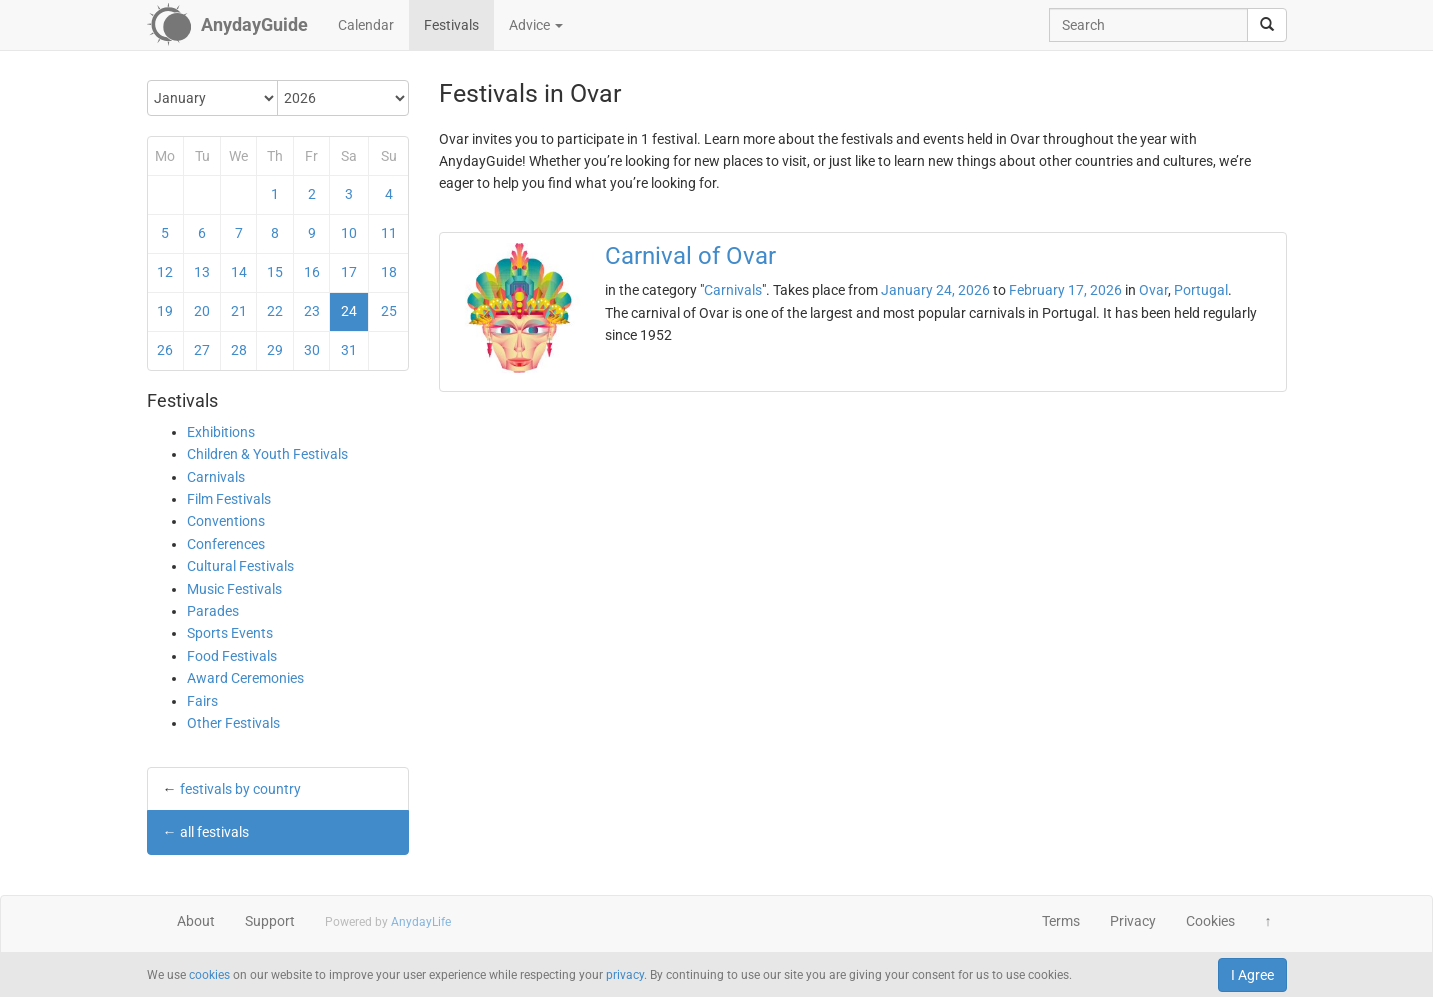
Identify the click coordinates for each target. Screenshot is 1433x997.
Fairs (202, 701)
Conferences (226, 544)
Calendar (366, 25)
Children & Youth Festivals (267, 454)
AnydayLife (421, 922)
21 (239, 311)
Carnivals (216, 477)
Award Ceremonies (245, 678)
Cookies (1210, 921)
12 (165, 272)
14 (239, 272)
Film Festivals (229, 499)
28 (239, 350)
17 (349, 272)
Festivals (451, 25)
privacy (625, 975)
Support (270, 921)
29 (275, 350)
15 (275, 272)
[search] (1267, 25)
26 (165, 350)
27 (202, 350)
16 (312, 272)
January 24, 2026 (935, 290)
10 (349, 233)
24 (349, 311)
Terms (1061, 921)
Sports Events (230, 633)
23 (312, 311)
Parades (213, 611)
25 (389, 311)
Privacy (1133, 921)
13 (202, 272)
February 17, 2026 (1065, 290)
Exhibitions (221, 432)
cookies (209, 975)
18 (389, 272)
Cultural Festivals (240, 566)
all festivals (214, 832)
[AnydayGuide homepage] (227, 25)
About (196, 921)
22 (275, 311)
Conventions (226, 521)
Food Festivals (232, 656)
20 (202, 311)
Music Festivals (234, 589)
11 (389, 233)
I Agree (1252, 975)
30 (312, 350)
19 (165, 311)
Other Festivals (233, 723)
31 (349, 350)
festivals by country (240, 789)
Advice (536, 25)
